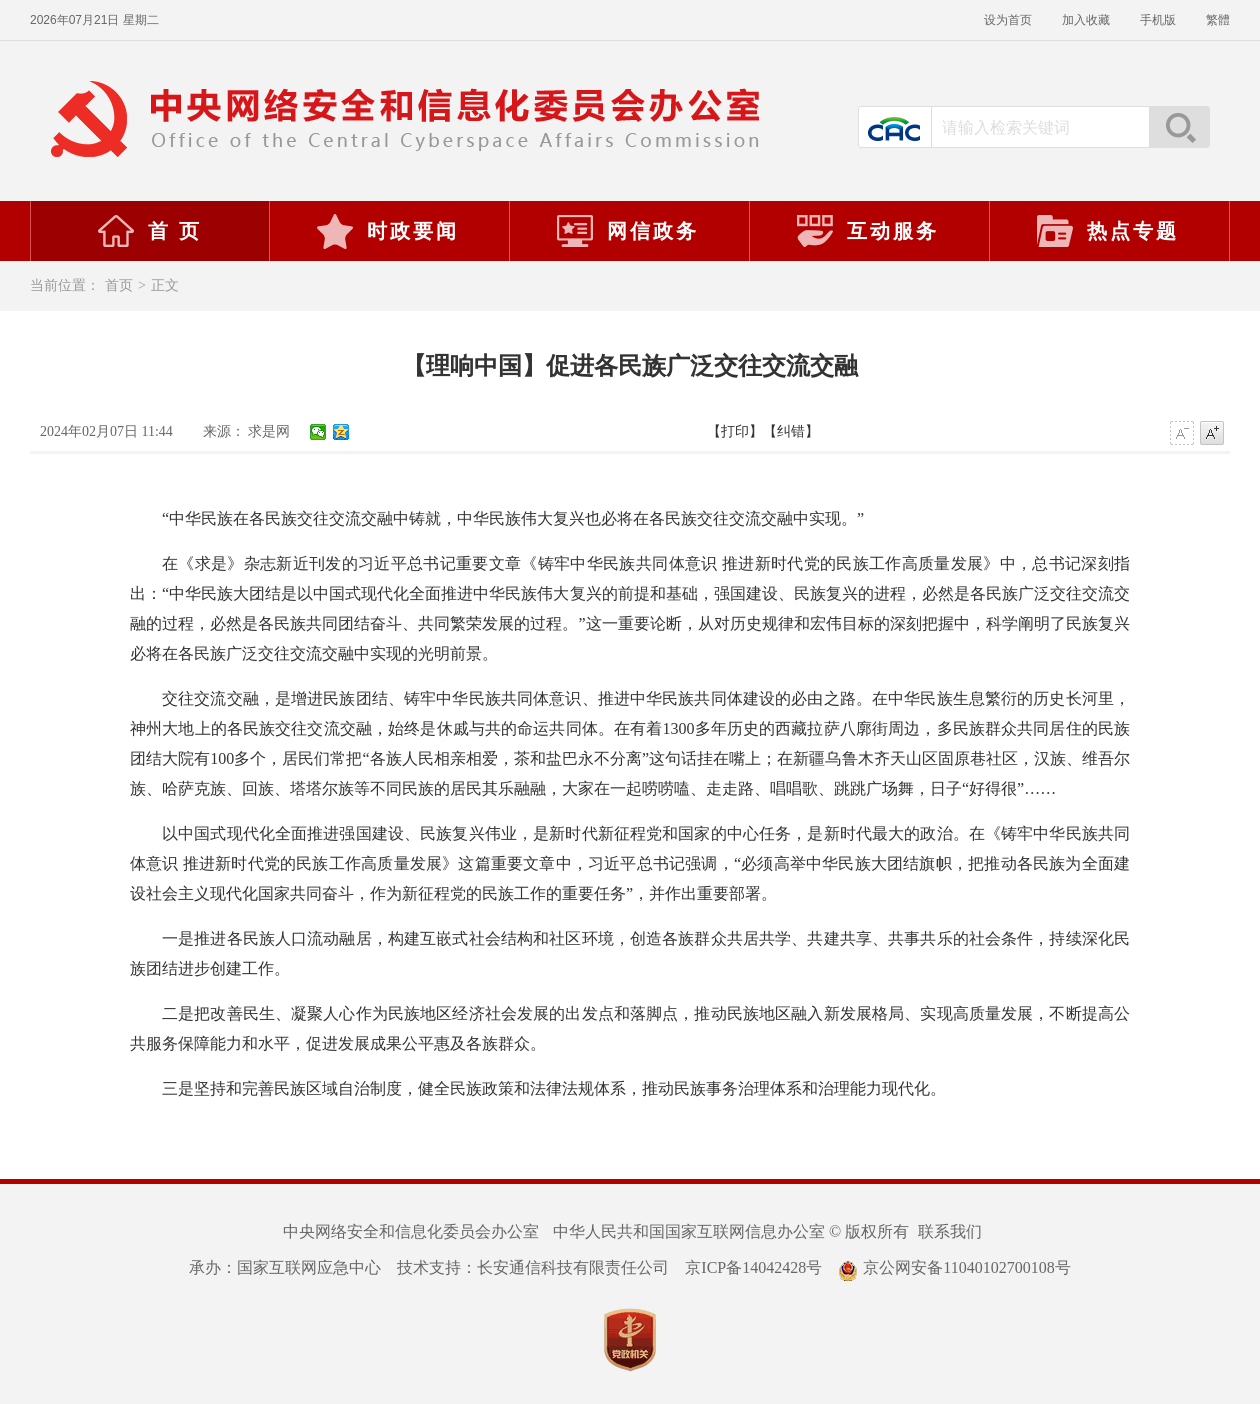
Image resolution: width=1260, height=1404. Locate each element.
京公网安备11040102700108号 (954, 1267)
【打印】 (735, 431)
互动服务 (867, 231)
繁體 (1218, 20)
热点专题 (1107, 231)
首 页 (149, 231)
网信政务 (627, 231)
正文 (165, 285)
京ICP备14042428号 (753, 1267)
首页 (119, 285)
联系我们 (950, 1231)
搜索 (1179, 127)
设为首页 (1008, 20)
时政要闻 (387, 231)
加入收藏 (1086, 20)
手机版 (1158, 20)
